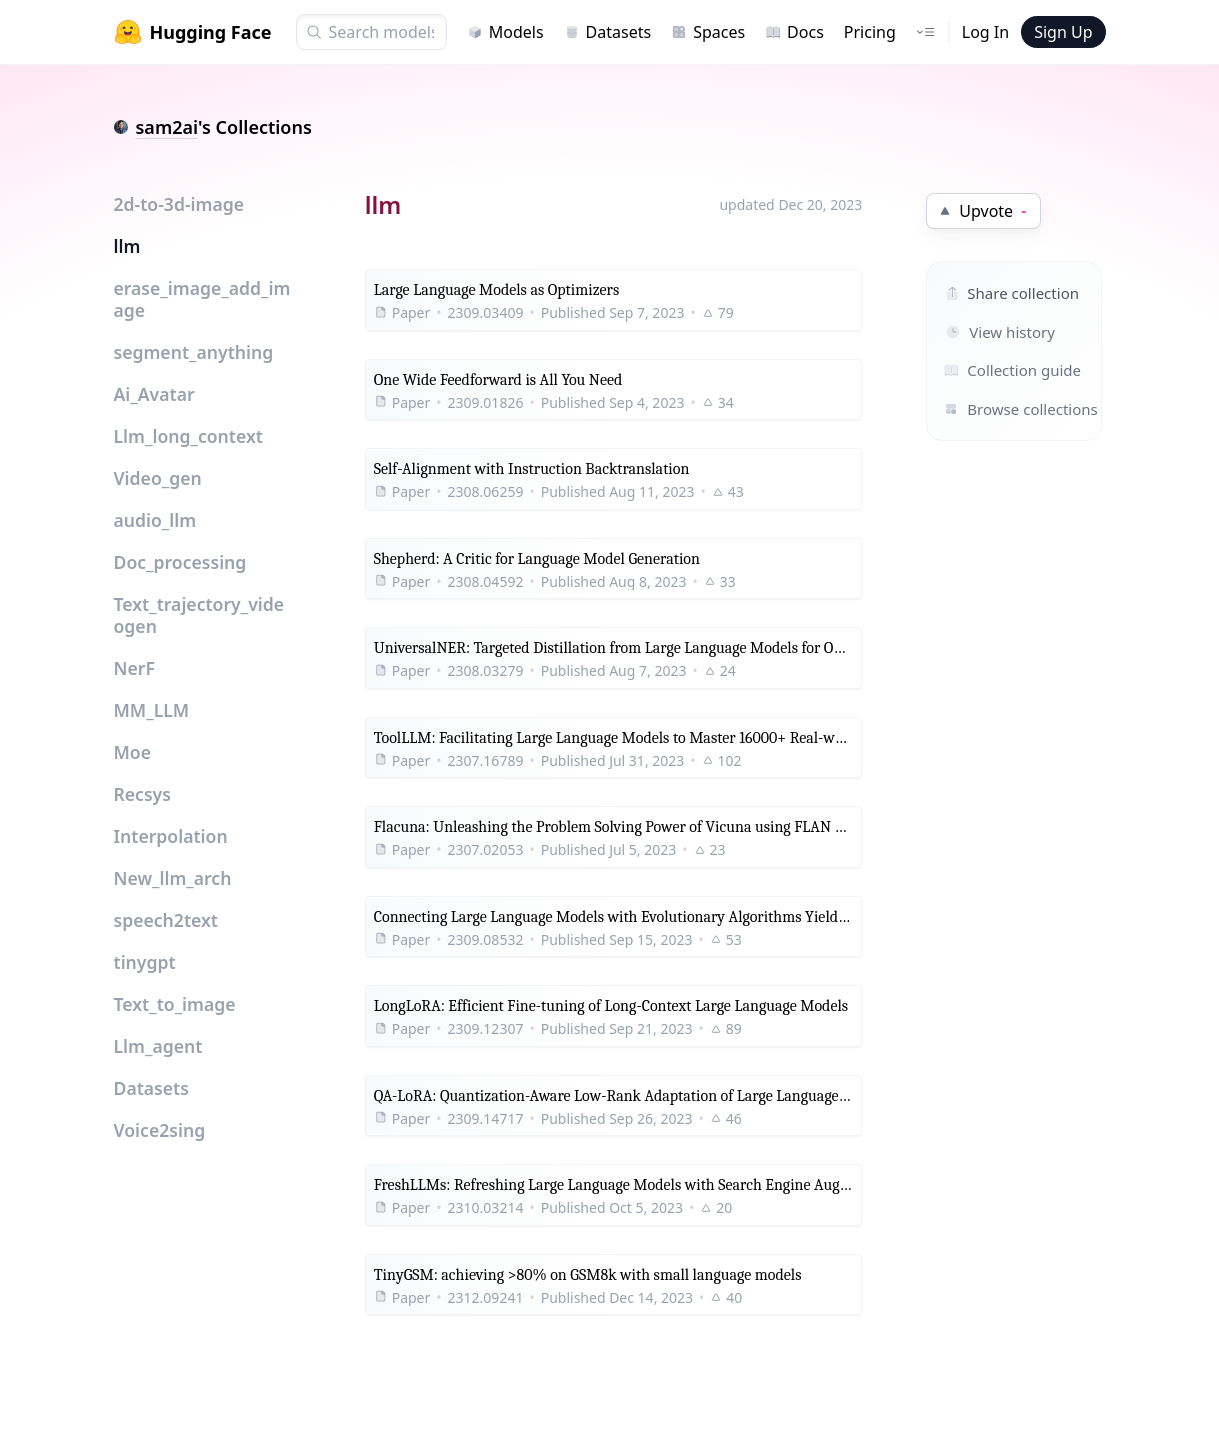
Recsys (142, 794)
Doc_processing (180, 562)
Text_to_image (175, 1004)
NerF (134, 668)
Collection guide (992, 370)
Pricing (870, 32)
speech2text (166, 920)
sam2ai (167, 127)
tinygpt (145, 962)
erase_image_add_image (202, 299)
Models (505, 32)
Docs (794, 32)
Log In (985, 32)
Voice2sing (160, 1130)
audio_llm (155, 520)
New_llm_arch (173, 878)
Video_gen (158, 478)
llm (127, 246)
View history (1001, 332)
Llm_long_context (188, 436)
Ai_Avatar (154, 394)
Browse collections (992, 409)
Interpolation (171, 836)
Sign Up (1063, 32)
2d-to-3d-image (179, 204)
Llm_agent (158, 1046)
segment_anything (194, 352)
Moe (133, 752)
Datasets (608, 32)
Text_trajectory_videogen (199, 615)
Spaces (708, 32)
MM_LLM (152, 710)
